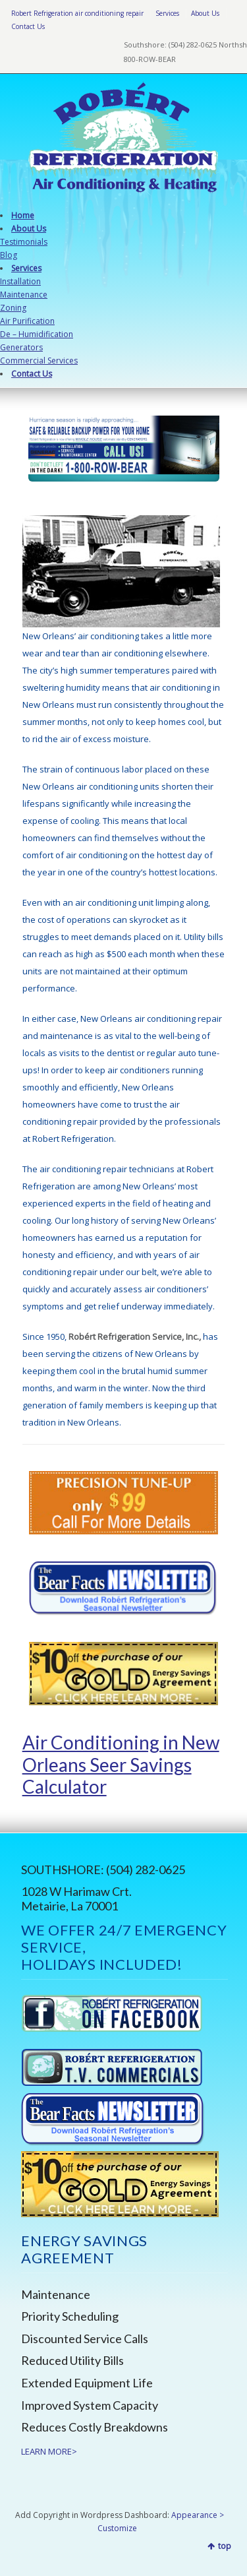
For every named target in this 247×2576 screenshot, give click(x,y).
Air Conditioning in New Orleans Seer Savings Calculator (120, 1764)
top (224, 2546)
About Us (205, 13)
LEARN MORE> (49, 2451)
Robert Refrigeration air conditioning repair (77, 13)
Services (167, 13)
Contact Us (28, 26)
